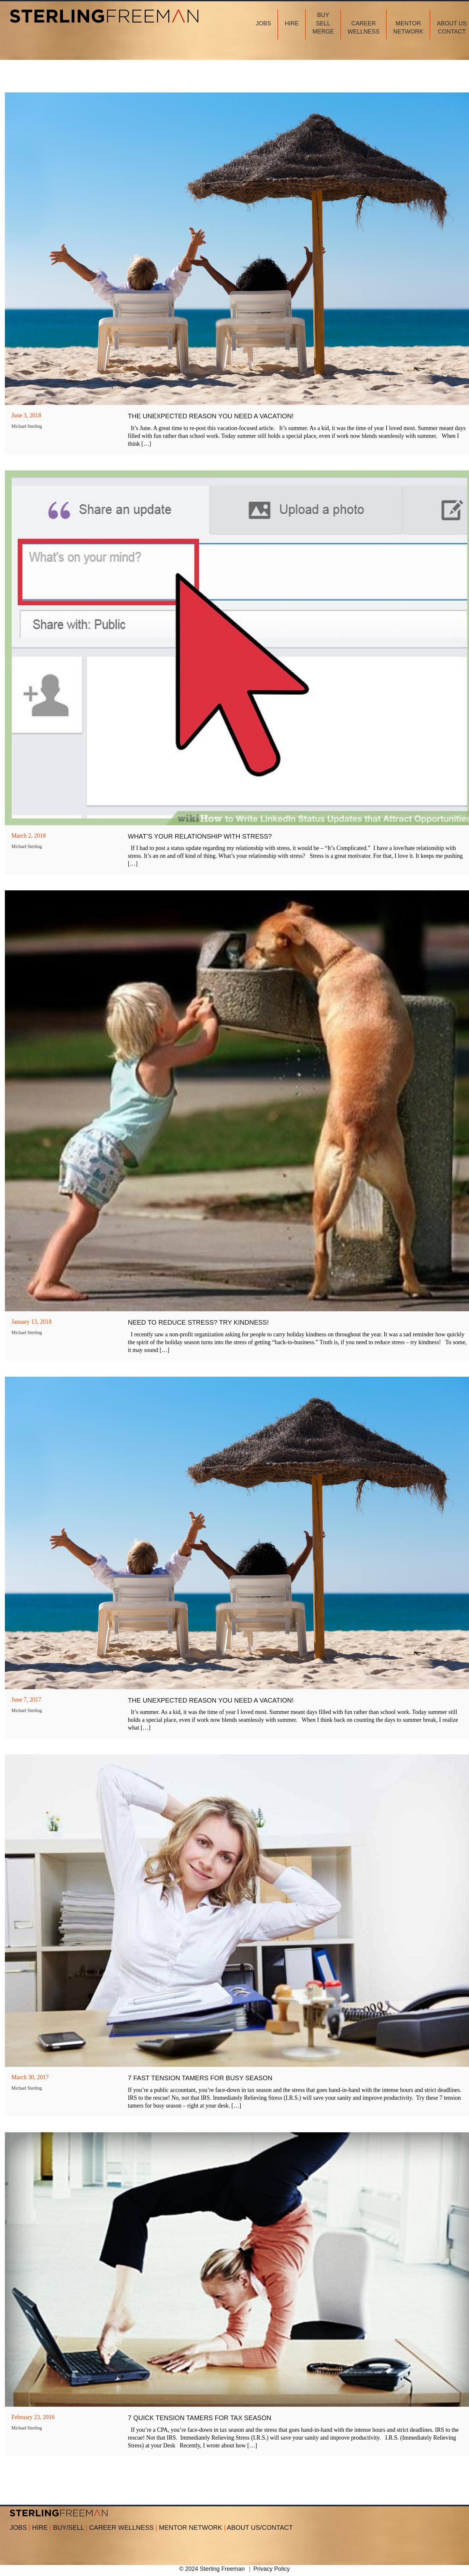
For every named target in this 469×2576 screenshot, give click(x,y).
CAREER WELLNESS (124, 2527)
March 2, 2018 (28, 835)
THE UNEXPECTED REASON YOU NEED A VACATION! (211, 416)
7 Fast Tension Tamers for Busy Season (200, 2078)
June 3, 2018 (26, 415)
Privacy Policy (271, 2569)
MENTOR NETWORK (192, 2527)
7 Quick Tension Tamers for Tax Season (199, 2417)
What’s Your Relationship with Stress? (200, 836)
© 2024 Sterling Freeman (212, 2569)
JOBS (21, 2527)
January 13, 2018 (31, 1321)
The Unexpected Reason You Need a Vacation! (211, 1700)
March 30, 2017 (30, 2077)
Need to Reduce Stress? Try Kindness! (198, 1322)
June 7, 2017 (26, 1699)
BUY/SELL (71, 2527)
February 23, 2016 (32, 2417)
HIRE (42, 2527)
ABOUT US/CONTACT (260, 2527)
